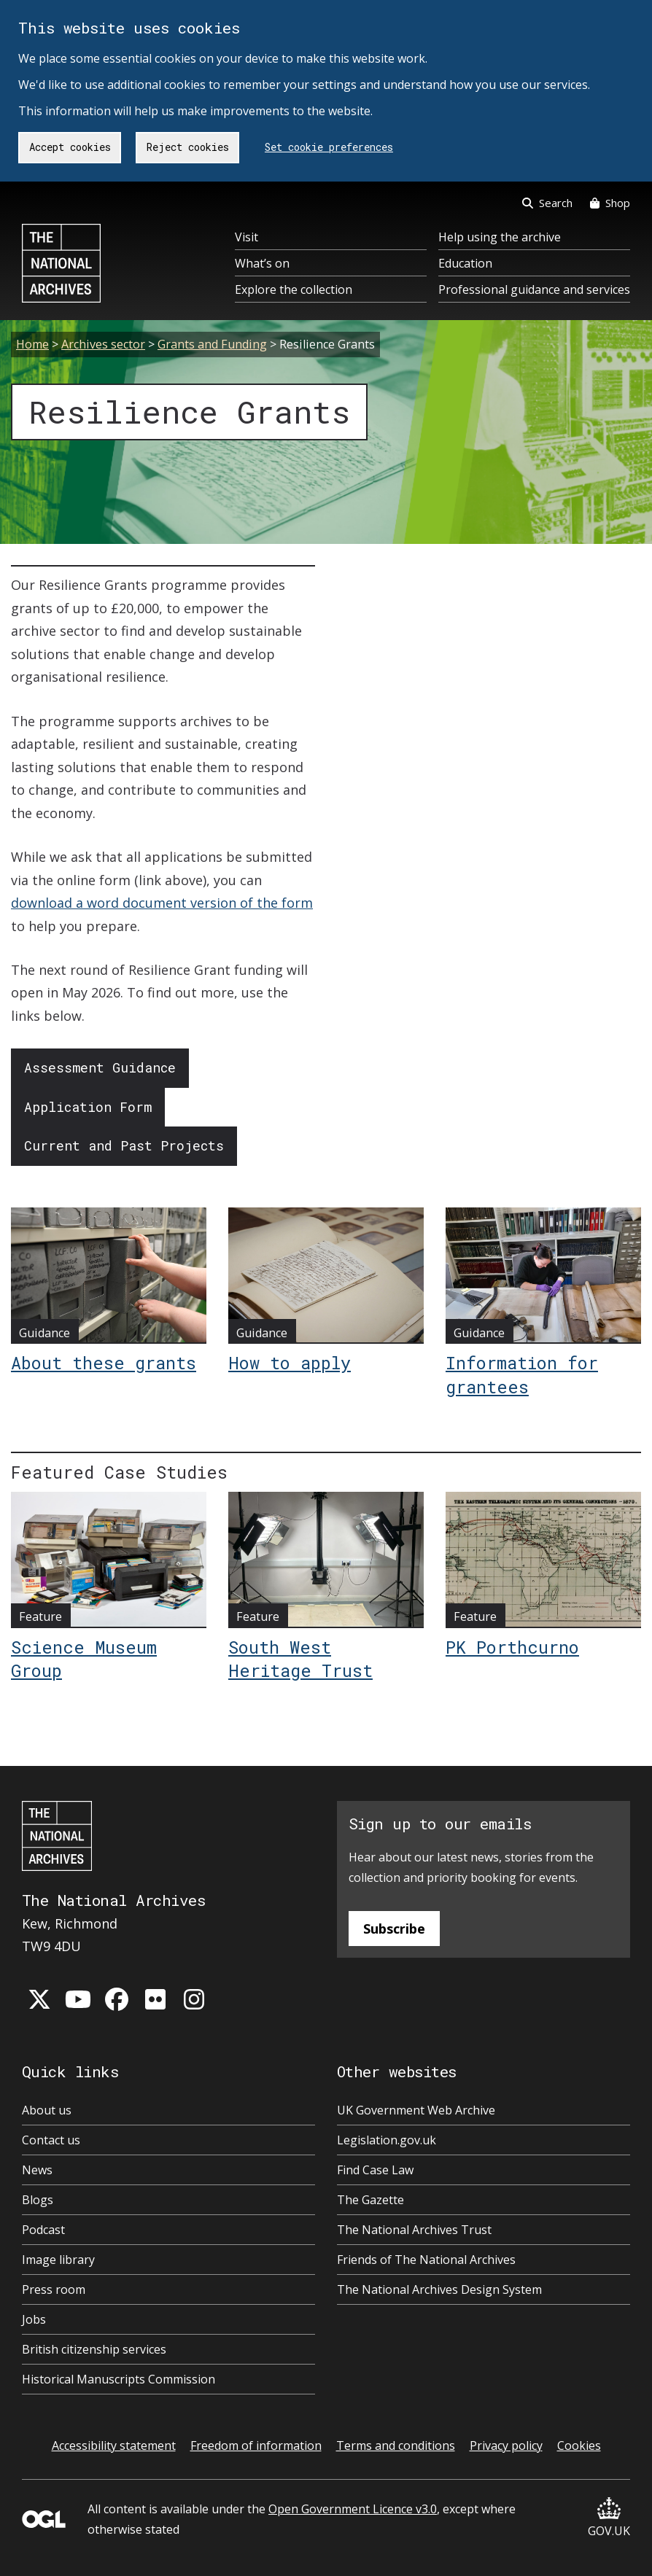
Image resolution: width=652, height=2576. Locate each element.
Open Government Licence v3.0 (352, 2509)
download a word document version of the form (162, 902)
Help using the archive (499, 237)
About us (46, 2110)
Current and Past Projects (124, 1145)
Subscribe (394, 1928)
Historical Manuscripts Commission (118, 2379)
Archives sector (103, 344)
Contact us (51, 2140)
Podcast (43, 2230)
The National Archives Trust (414, 2230)
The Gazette (370, 2200)
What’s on (262, 263)
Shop (610, 202)
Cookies (579, 2445)
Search (547, 202)
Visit (246, 237)
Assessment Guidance (100, 1067)
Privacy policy (506, 2445)
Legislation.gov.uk (386, 2140)
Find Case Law (375, 2170)
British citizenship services (94, 2349)
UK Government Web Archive (416, 2110)
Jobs (34, 2319)
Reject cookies (188, 147)
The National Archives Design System (439, 2289)
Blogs (37, 2200)
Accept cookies (70, 147)
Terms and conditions (395, 2445)
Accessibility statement (114, 2445)
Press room (53, 2289)
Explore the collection (293, 289)
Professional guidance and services (534, 289)
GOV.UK (609, 2518)
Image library (58, 2260)
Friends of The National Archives (426, 2260)
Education (465, 263)
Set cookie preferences (329, 147)
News (37, 2170)
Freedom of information (256, 2445)
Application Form (88, 1107)
